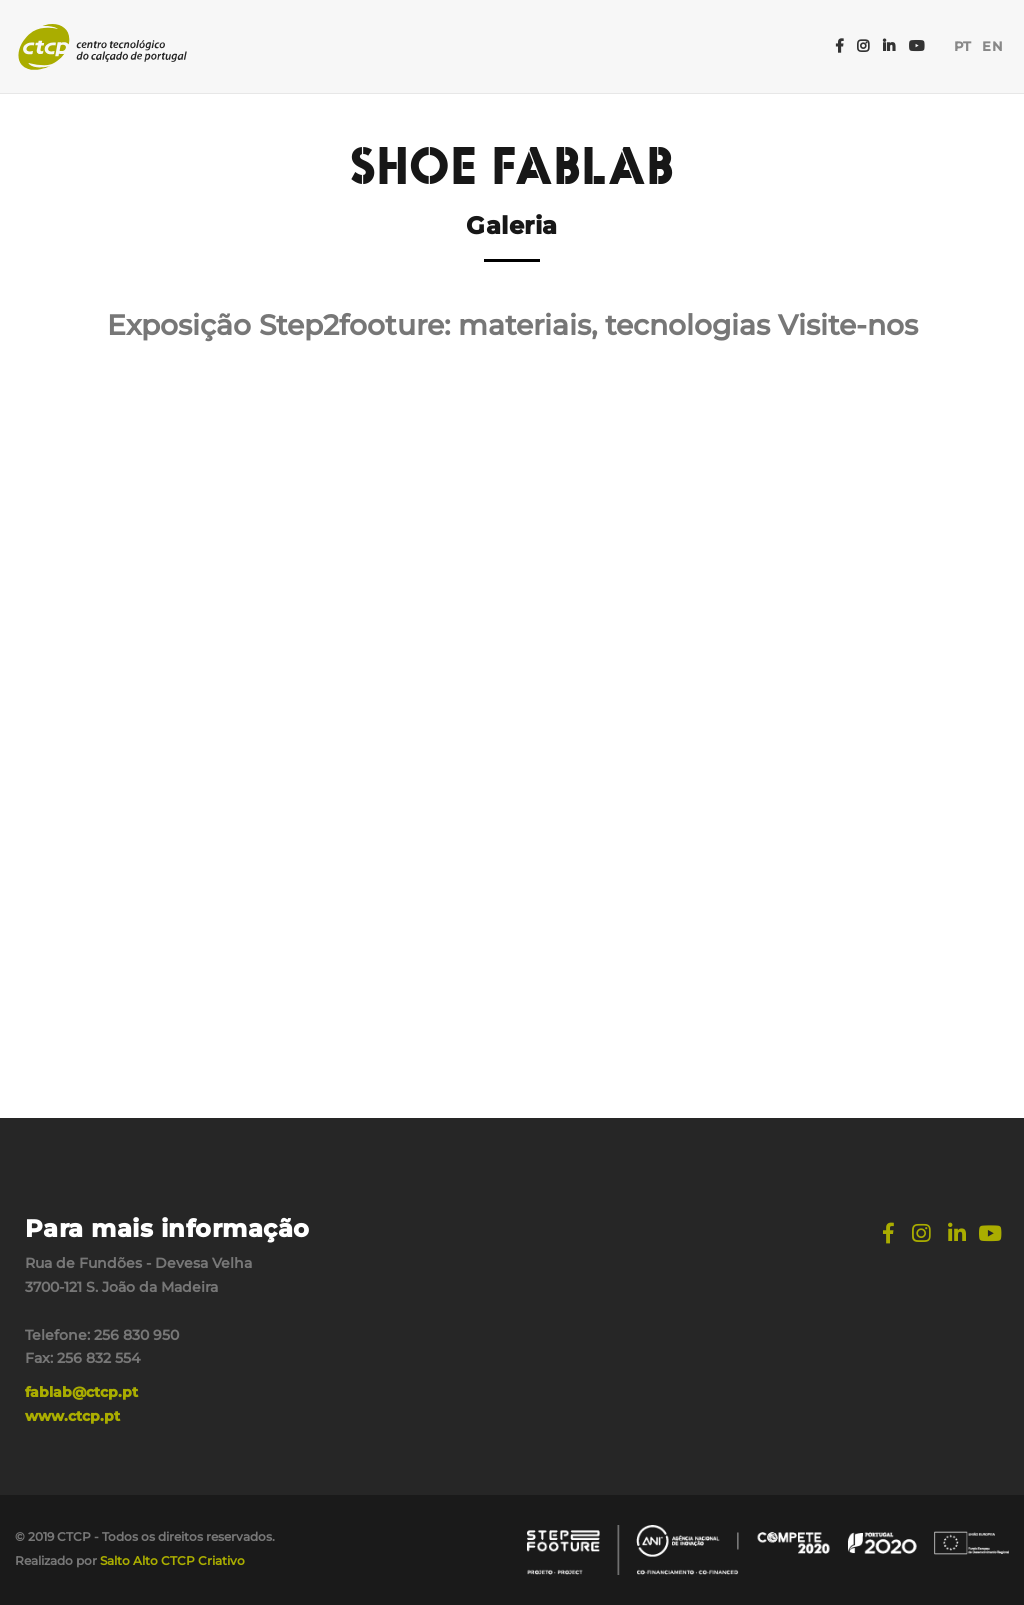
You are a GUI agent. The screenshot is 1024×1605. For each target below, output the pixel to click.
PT (963, 46)
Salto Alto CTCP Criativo (172, 1560)
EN (993, 46)
